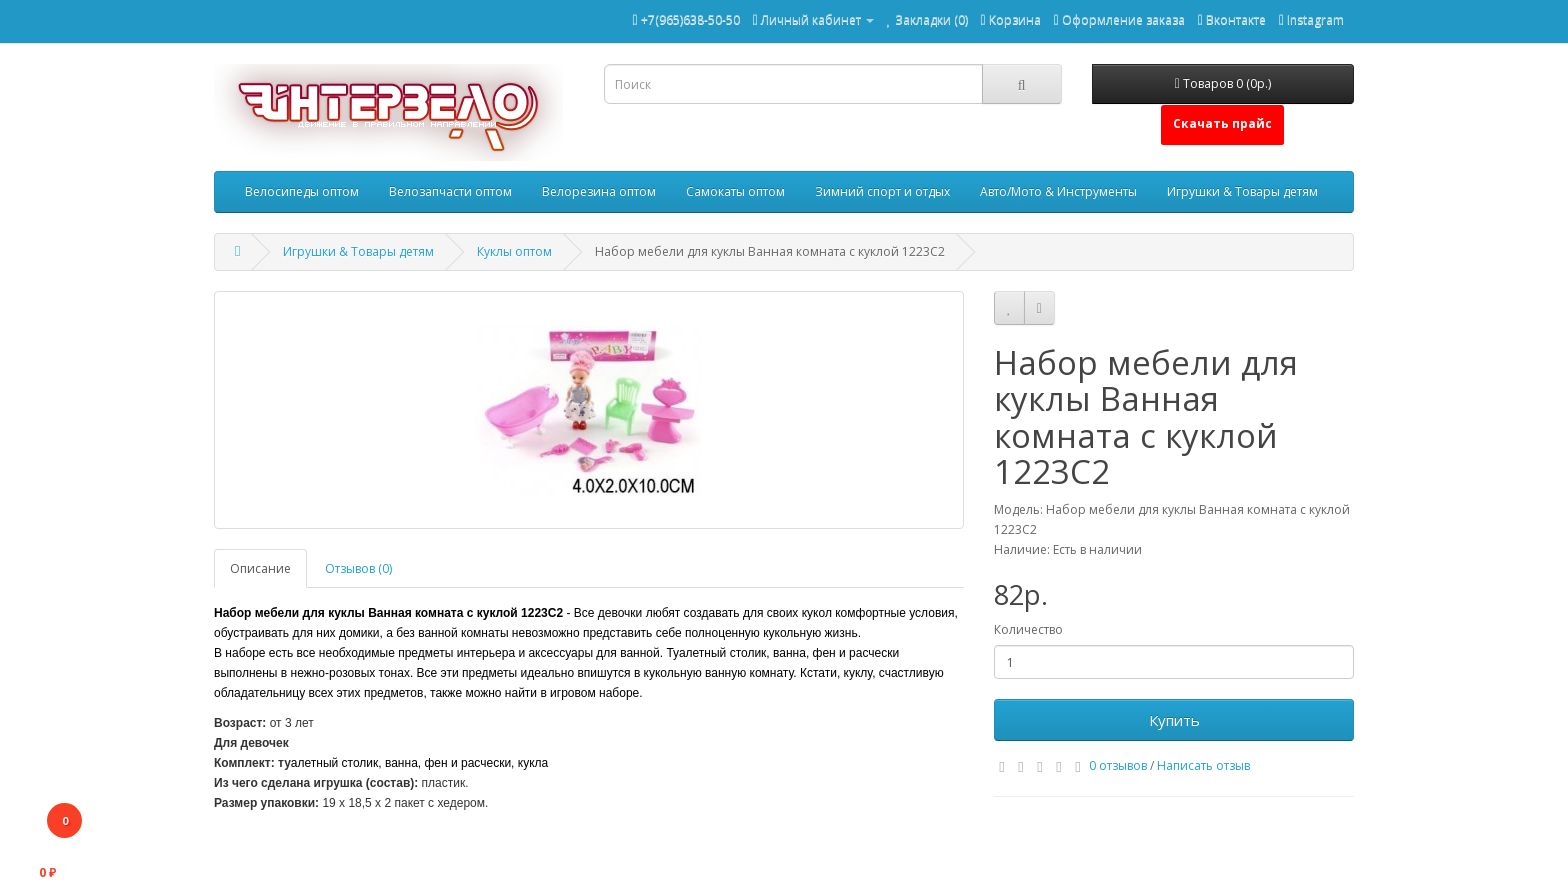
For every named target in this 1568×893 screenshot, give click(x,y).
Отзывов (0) (358, 568)
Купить (1174, 720)
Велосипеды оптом (302, 191)
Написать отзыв (1203, 765)
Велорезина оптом (599, 191)
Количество (1028, 629)
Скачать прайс (1222, 123)
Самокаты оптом (735, 191)
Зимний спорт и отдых (882, 191)
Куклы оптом (514, 251)
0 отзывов (1118, 765)
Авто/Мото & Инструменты (1058, 191)
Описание (260, 568)
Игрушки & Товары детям (1242, 191)
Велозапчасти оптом (450, 191)
